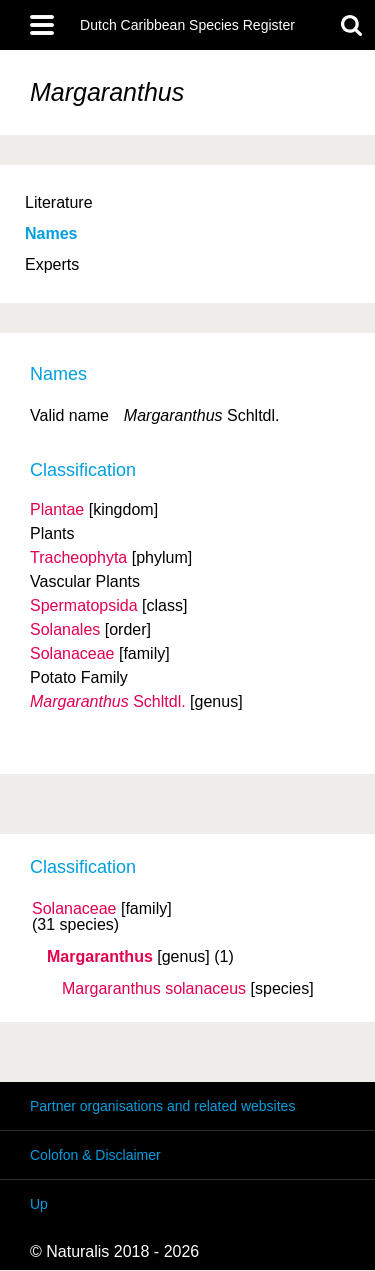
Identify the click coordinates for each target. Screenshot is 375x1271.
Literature (59, 202)
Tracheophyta (78, 557)
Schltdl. (108, 701)
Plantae (57, 509)
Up (39, 1204)
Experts (52, 264)
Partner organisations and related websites (162, 1106)
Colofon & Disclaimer (95, 1155)
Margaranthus (100, 957)
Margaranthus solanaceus (154, 989)
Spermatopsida (84, 605)
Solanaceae (74, 909)
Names (51, 233)
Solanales (65, 629)
